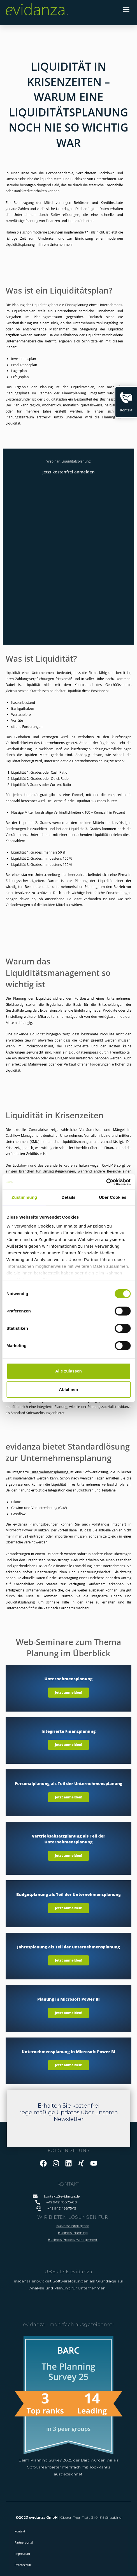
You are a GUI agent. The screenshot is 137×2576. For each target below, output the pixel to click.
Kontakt (20, 2531)
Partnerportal (24, 2542)
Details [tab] (69, 1197)
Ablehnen (68, 1389)
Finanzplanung (74, 393)
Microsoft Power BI (21, 1530)
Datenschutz (23, 2565)
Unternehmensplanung (49, 1472)
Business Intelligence (72, 2226)
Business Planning (73, 2233)
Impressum (22, 2554)
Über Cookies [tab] (112, 1197)
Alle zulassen (68, 1371)
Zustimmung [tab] (24, 1197)
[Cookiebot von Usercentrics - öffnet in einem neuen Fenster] (106, 1182)
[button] (126, 9)
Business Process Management (72, 2239)
